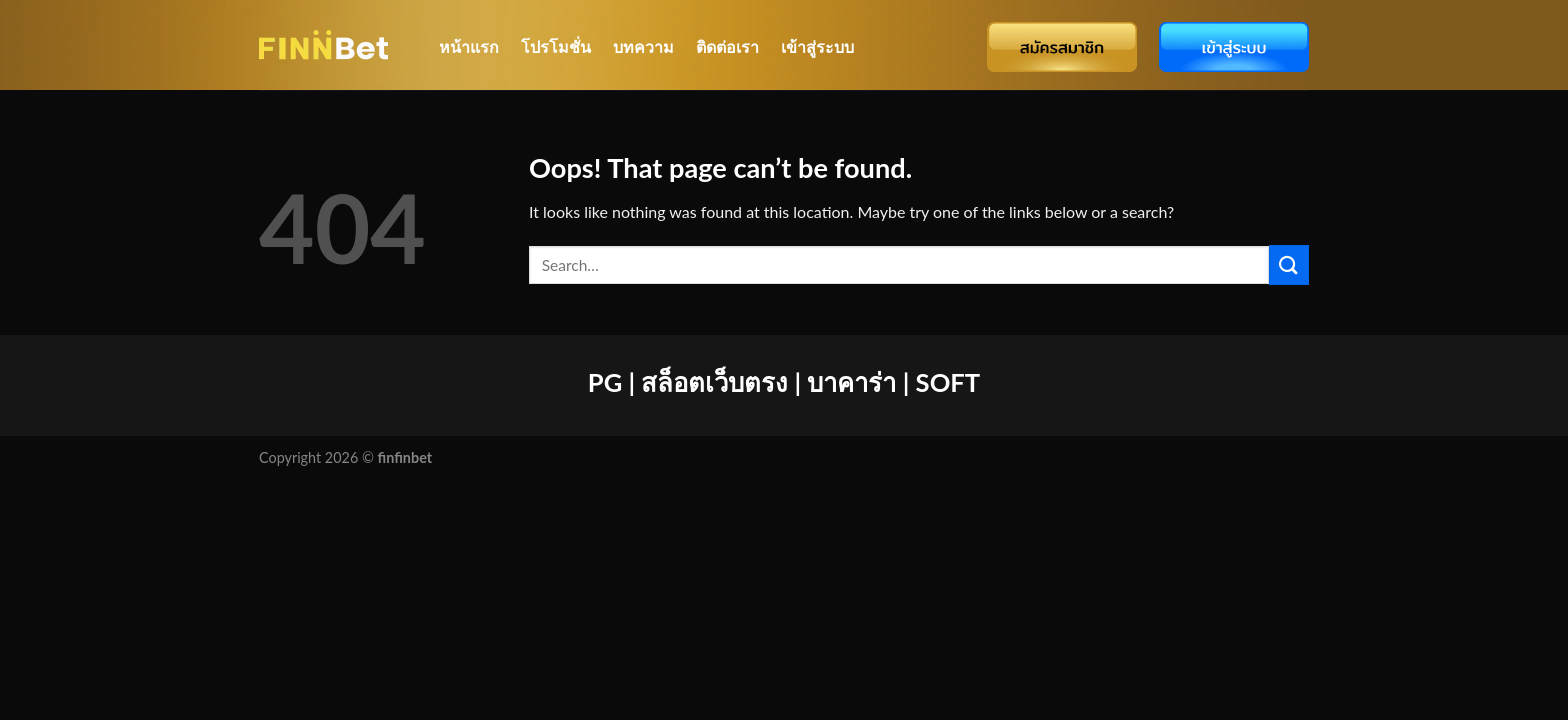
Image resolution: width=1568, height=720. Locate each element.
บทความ (643, 46)
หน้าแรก (469, 46)
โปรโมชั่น (556, 46)
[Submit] (1289, 264)
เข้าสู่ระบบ (817, 46)
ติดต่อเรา (727, 46)
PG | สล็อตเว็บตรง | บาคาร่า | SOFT (784, 382)
